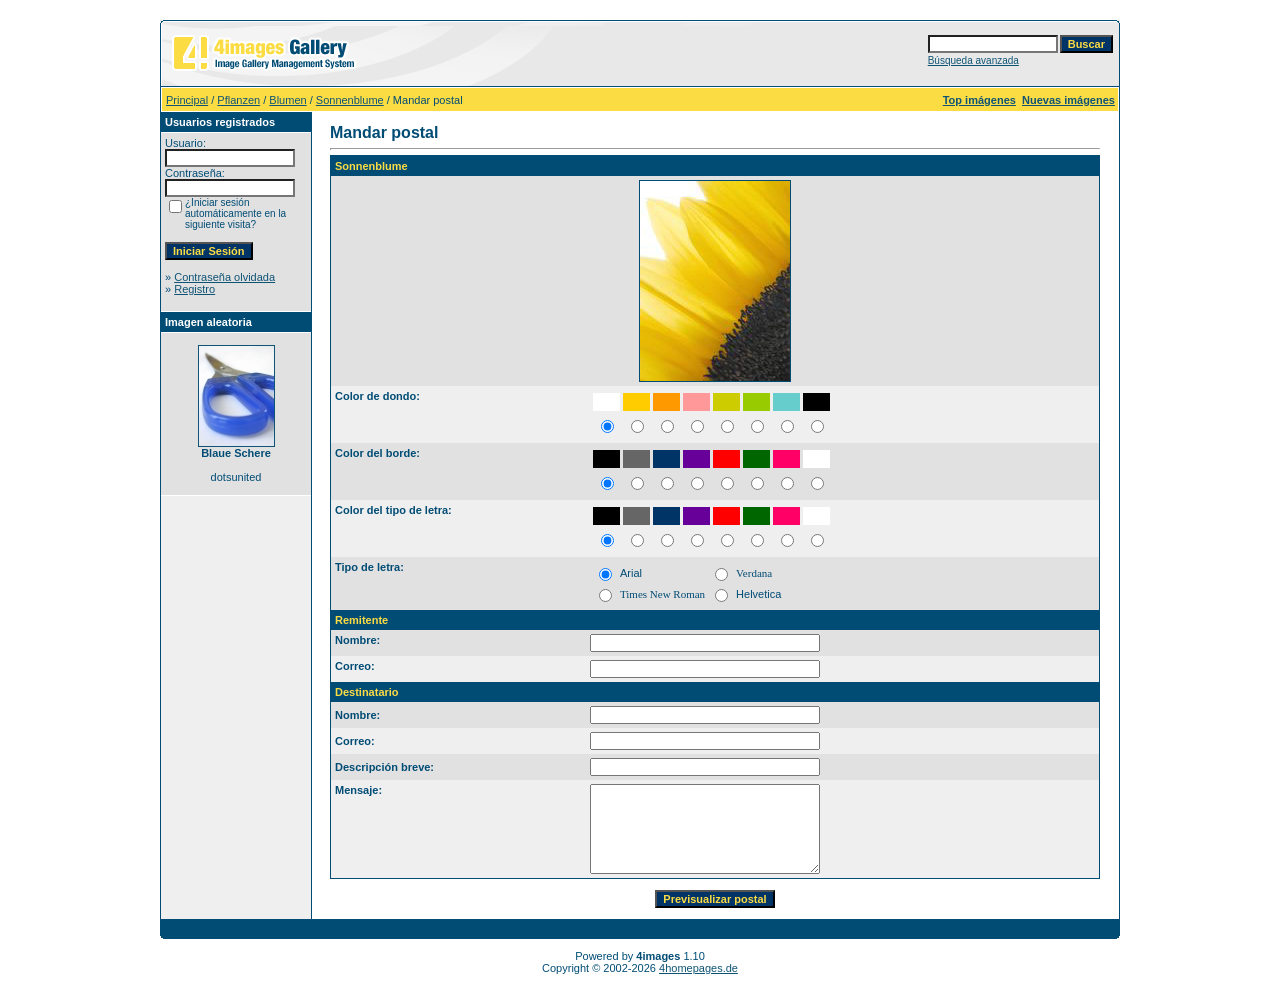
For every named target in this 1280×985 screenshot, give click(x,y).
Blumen (287, 100)
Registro (194, 289)
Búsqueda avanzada (973, 60)
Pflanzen (238, 100)
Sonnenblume (350, 100)
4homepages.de (698, 968)
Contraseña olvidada (224, 277)
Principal (187, 100)
